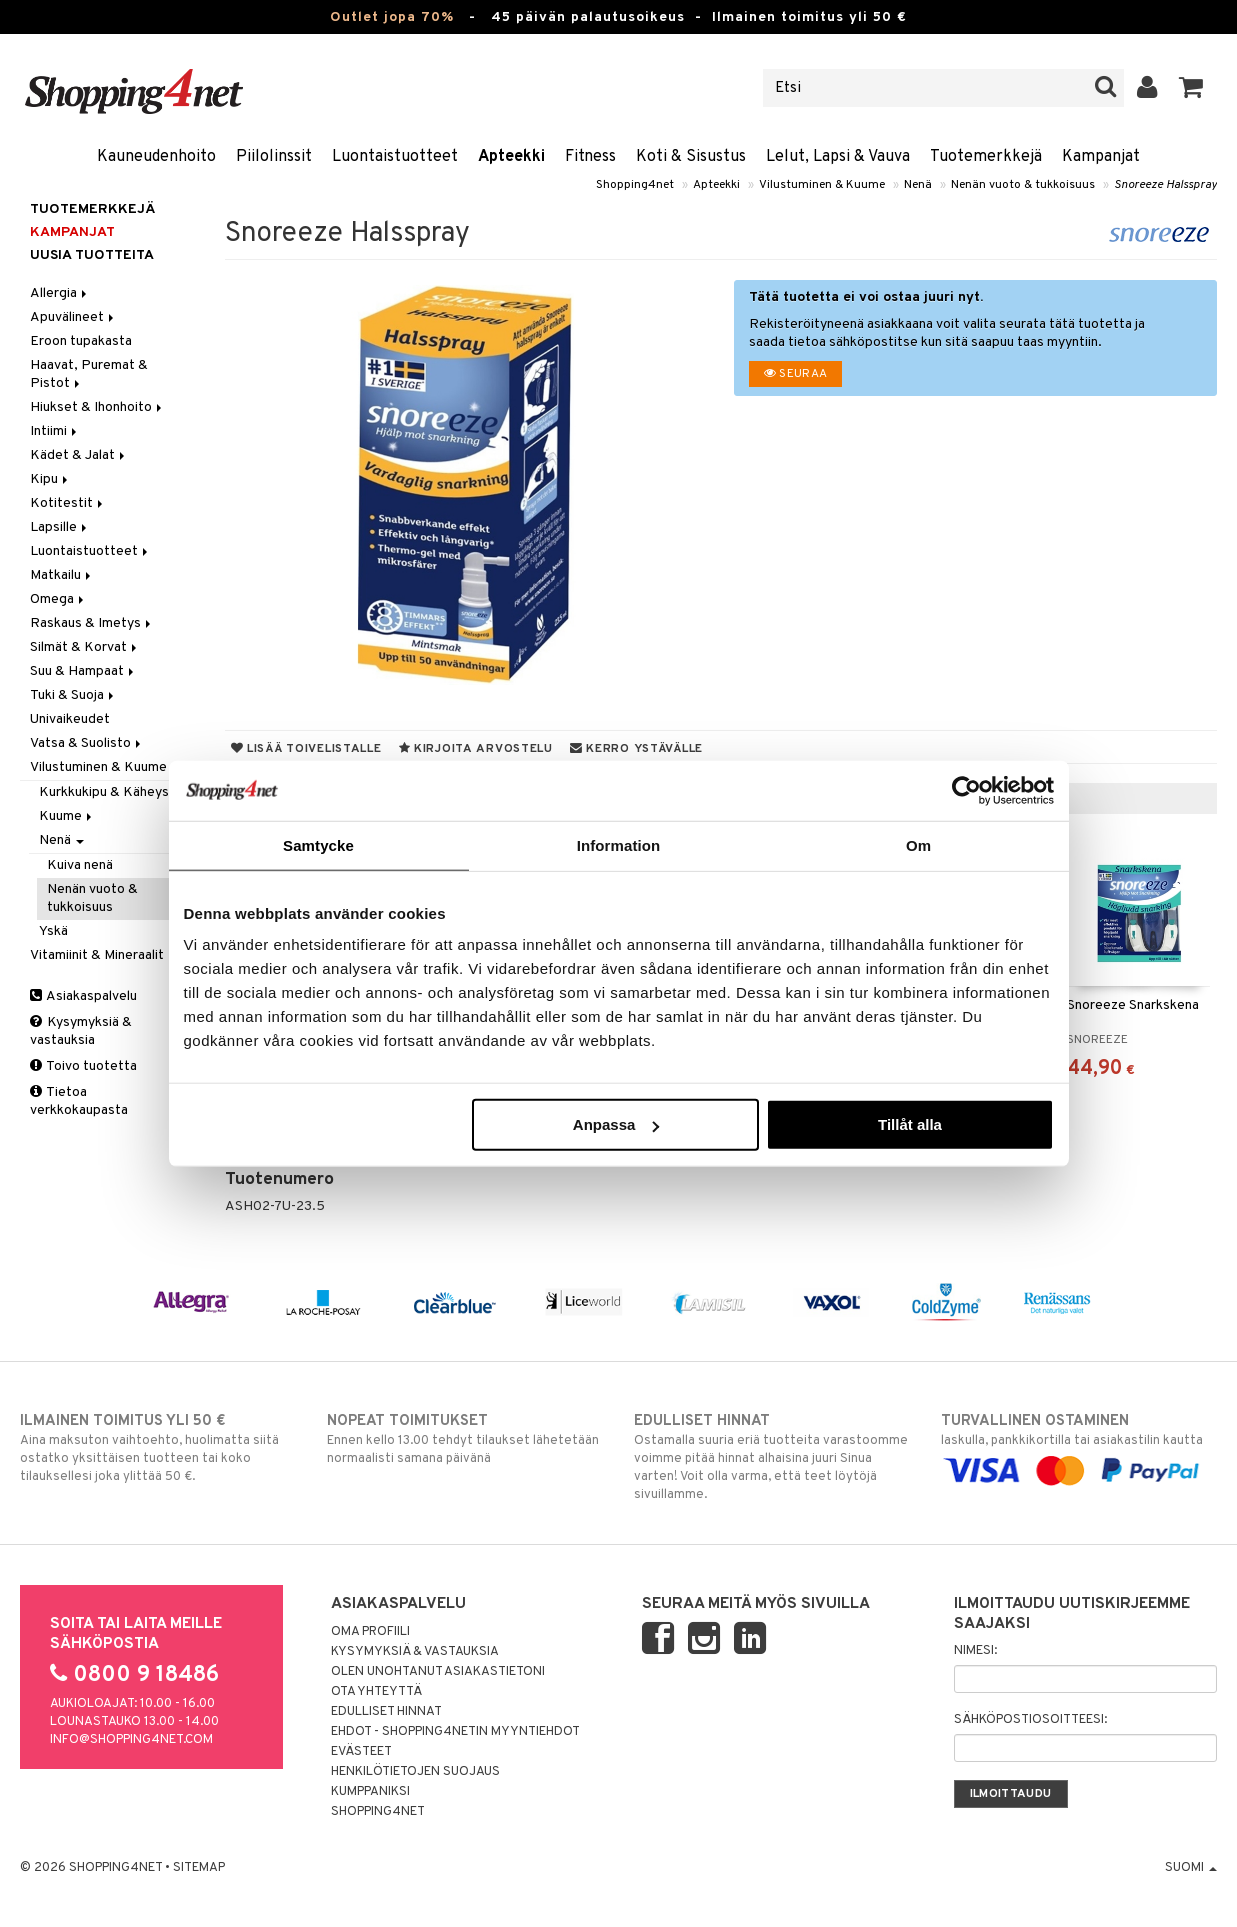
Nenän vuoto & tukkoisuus (1023, 185)
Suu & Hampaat (83, 671)
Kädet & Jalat (79, 455)
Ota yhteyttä (376, 1692)
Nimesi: (975, 1651)
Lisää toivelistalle (306, 749)
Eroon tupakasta (81, 341)
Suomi (1191, 1868)
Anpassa (616, 1124)
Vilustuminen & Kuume (822, 185)
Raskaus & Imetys (92, 623)
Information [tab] (619, 844)
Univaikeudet (70, 719)
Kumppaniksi (370, 1792)
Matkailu (62, 575)
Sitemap (199, 1868)
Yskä (53, 931)
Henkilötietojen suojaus (415, 1772)
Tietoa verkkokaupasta (79, 1101)
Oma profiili (370, 1632)
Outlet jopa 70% (392, 17)
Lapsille (60, 527)
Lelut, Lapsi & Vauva (838, 157)
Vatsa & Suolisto (87, 743)
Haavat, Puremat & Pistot (89, 374)
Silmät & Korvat (85, 647)
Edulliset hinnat (386, 1712)
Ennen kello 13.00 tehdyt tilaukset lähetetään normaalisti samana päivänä (465, 1439)
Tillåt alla (910, 1124)
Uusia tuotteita (92, 255)
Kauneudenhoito (156, 157)
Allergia (60, 293)
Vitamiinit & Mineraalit (103, 955)
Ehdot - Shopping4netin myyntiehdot (455, 1732)
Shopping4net (635, 185)
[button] (1191, 88)
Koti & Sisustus (691, 157)
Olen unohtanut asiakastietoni (438, 1672)
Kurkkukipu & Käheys (104, 792)
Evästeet (361, 1752)
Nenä (918, 185)
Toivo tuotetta (83, 1066)
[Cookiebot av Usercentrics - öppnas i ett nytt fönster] (966, 790)
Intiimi (55, 431)
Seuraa (796, 374)
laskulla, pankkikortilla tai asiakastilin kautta (1079, 1446)
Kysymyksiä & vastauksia (81, 1031)
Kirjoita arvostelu (476, 749)
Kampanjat (1101, 157)
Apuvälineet (73, 317)
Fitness (590, 157)
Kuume (67, 816)
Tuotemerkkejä (986, 157)
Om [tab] (918, 844)
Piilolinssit (274, 157)
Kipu (50, 479)
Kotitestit (68, 503)
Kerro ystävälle (636, 749)
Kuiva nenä (80, 865)
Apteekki (511, 157)
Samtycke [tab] (318, 844)
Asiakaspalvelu (83, 996)
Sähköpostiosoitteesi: (1030, 1720)
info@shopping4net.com (131, 1740)
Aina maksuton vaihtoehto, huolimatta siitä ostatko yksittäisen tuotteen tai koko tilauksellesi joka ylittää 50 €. (158, 1448)
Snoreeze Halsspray (1165, 185)
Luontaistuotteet (395, 157)
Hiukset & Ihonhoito (97, 407)
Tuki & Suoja (73, 695)
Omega (58, 599)
